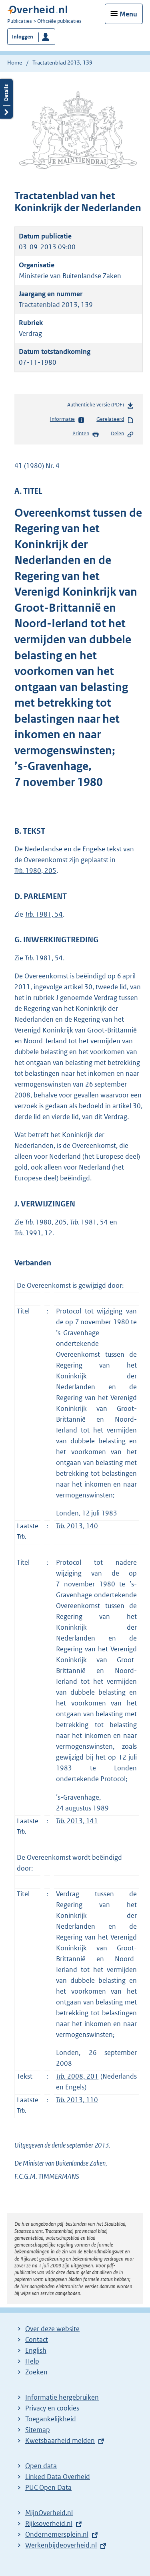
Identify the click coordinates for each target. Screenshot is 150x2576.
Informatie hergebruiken (62, 2397)
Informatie (67, 420)
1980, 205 (35, 870)
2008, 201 (77, 2076)
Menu (128, 14)
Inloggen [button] (22, 36)
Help (32, 2361)
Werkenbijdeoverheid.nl (61, 2545)
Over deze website (52, 2328)
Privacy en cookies (52, 2408)
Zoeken (36, 2372)
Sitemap (37, 2429)
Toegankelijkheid (50, 2418)
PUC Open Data (48, 2487)
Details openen (6, 99)
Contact (36, 2339)
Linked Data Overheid (57, 2476)
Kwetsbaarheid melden (60, 2440)
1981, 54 (44, 914)
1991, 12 (33, 1232)
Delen (122, 434)
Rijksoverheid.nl (48, 2523)
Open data (41, 2465)
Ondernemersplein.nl (56, 2534)
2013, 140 (77, 1525)
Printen (85, 434)
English (35, 2350)
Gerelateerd (115, 420)
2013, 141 (77, 1820)
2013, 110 (77, 2099)
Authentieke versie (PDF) (100, 406)
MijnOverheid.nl (49, 2512)
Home (14, 62)
